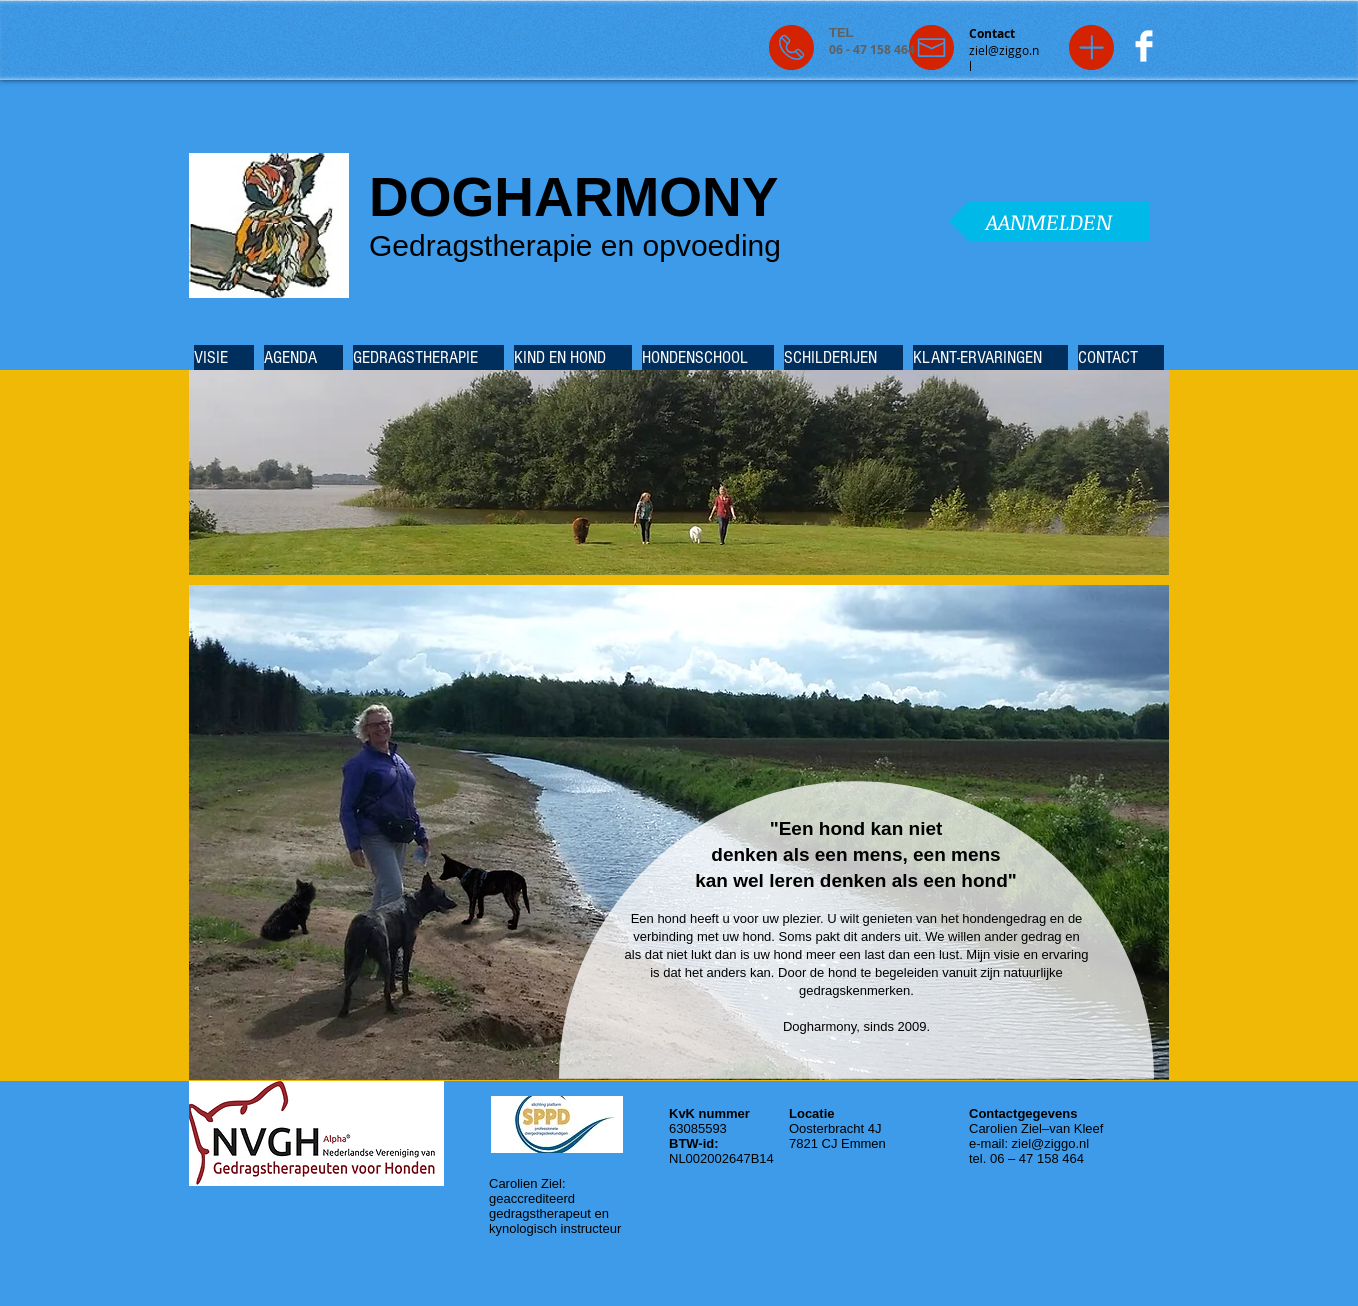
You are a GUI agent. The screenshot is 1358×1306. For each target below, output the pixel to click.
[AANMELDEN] (1049, 221)
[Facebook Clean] (1144, 46)
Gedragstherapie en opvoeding (575, 245)
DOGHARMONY (573, 197)
